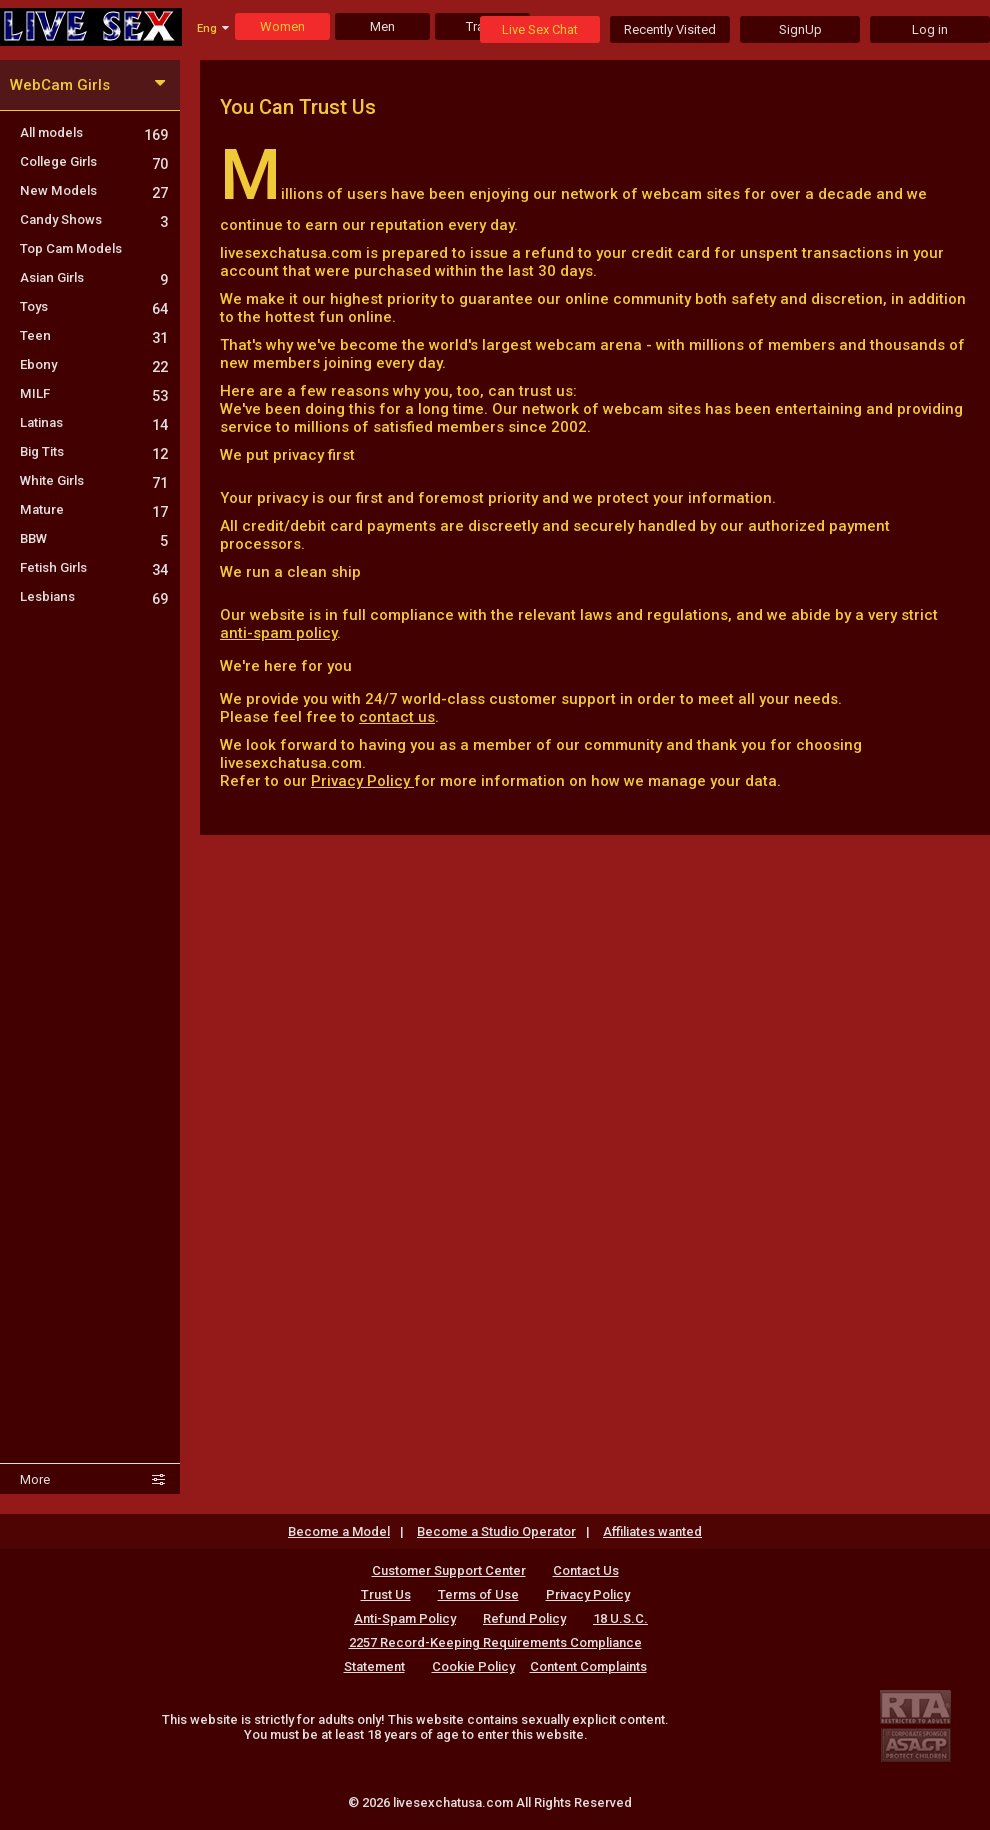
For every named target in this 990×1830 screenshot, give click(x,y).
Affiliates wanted (652, 1531)
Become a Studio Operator (496, 1531)
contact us (397, 717)
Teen (94, 335)
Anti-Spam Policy (405, 1618)
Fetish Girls (94, 567)
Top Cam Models (71, 248)
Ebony (94, 364)
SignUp (800, 29)
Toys (94, 306)
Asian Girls (94, 277)
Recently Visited (670, 29)
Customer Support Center (449, 1570)
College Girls (94, 161)
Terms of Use (478, 1594)
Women (282, 26)
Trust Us (386, 1594)
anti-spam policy (278, 633)
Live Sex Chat (540, 29)
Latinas (94, 422)
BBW (94, 538)
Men (382, 26)
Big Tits (94, 451)
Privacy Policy (362, 781)
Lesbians (94, 596)
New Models (94, 190)
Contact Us (586, 1570)
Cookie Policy (473, 1666)
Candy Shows (94, 219)
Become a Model (339, 1531)
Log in (930, 29)
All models (94, 132)
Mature (94, 509)
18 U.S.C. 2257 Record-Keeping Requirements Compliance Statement (496, 1642)
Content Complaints (588, 1666)
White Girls (94, 480)
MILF (94, 393)
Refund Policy (524, 1618)
